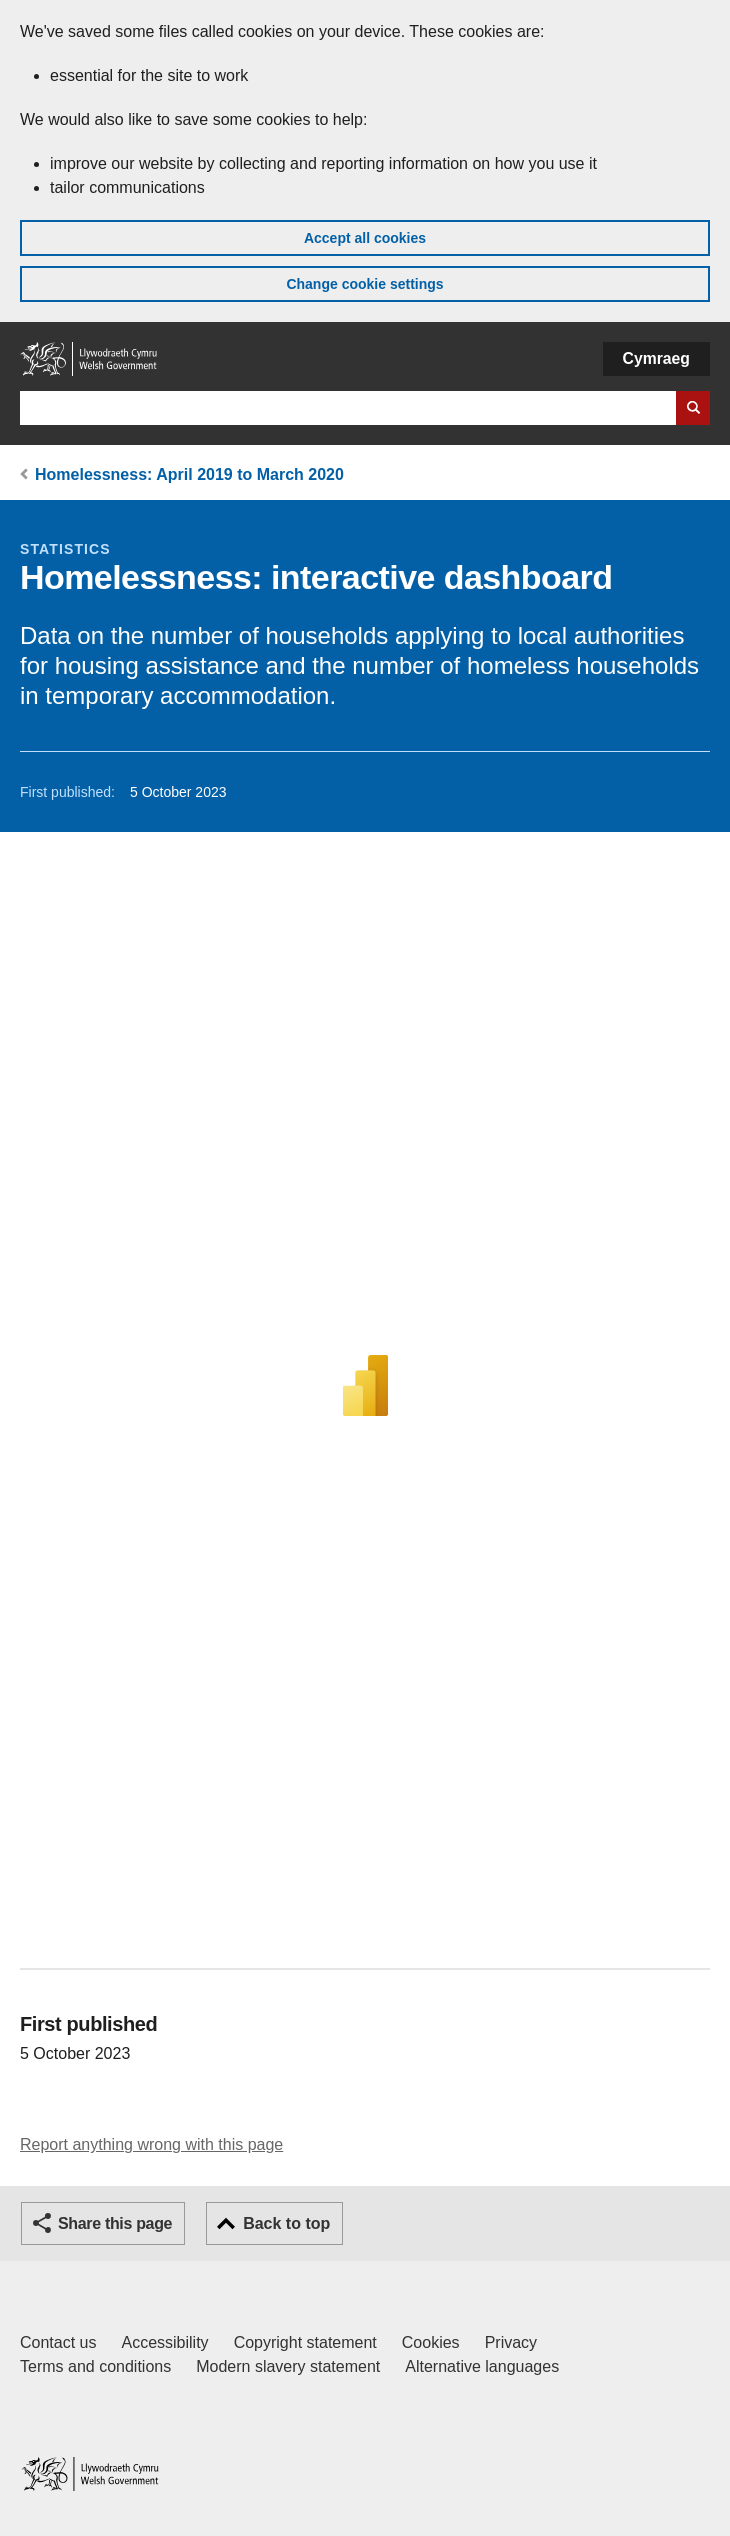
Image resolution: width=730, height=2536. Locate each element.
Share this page (115, 2223)
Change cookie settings (364, 284)
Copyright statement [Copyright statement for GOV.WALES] (305, 2342)
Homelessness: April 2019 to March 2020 (189, 474)
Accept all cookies (365, 238)
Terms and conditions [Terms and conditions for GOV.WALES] (95, 2366)
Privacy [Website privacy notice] (511, 2342)
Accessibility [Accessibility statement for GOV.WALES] (164, 2342)
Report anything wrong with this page (151, 2144)
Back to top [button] (286, 2223)
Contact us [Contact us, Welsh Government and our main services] (58, 2342)
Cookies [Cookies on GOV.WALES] (431, 2342)
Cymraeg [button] (656, 358)
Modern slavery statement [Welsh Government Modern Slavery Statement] (288, 2366)
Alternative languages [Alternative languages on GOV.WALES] (482, 2366)
